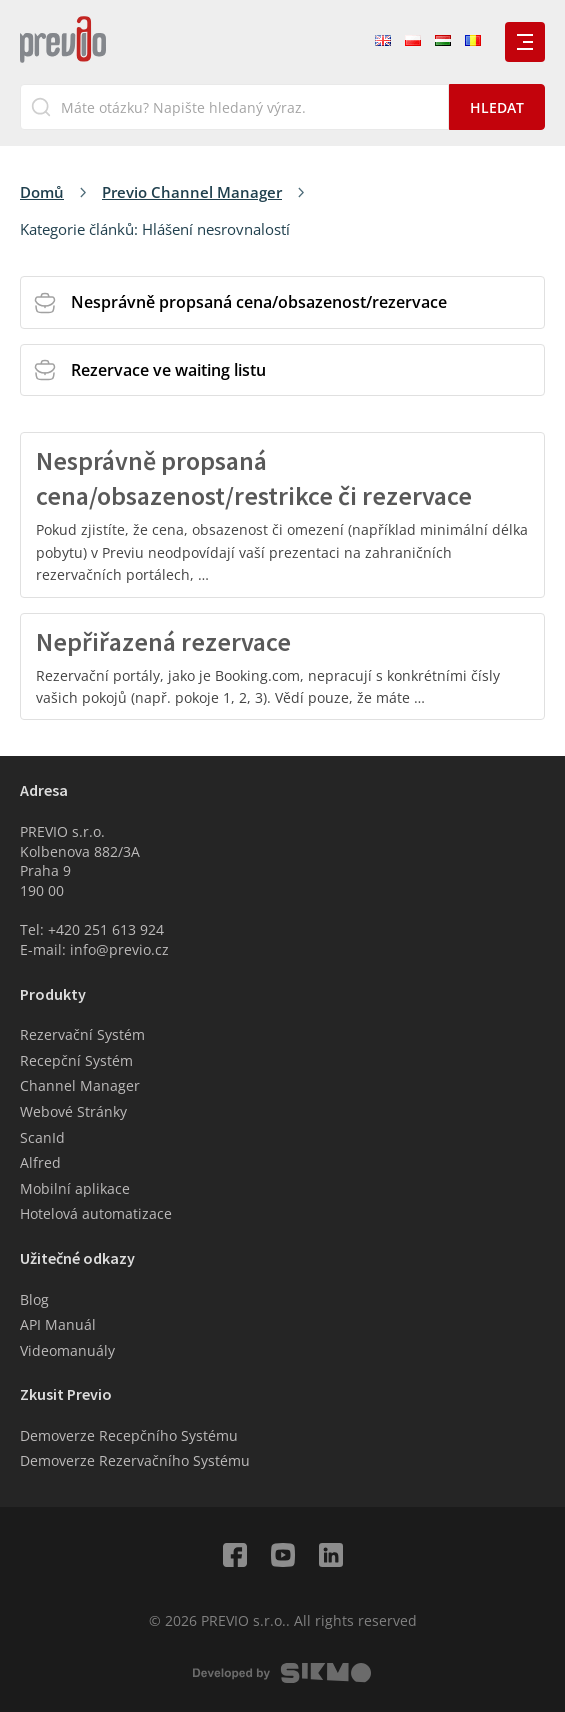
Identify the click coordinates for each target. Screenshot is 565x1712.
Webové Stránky (73, 1111)
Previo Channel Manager (192, 192)
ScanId (42, 1137)
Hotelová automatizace (96, 1213)
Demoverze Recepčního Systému (129, 1435)
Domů (42, 192)
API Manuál (58, 1324)
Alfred (40, 1162)
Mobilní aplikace (75, 1188)
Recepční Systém (76, 1060)
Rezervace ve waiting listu (168, 370)
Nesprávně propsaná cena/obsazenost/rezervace (259, 302)
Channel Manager (80, 1085)
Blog (34, 1299)
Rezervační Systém (82, 1034)
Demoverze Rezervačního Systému (135, 1460)
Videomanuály (67, 1350)
